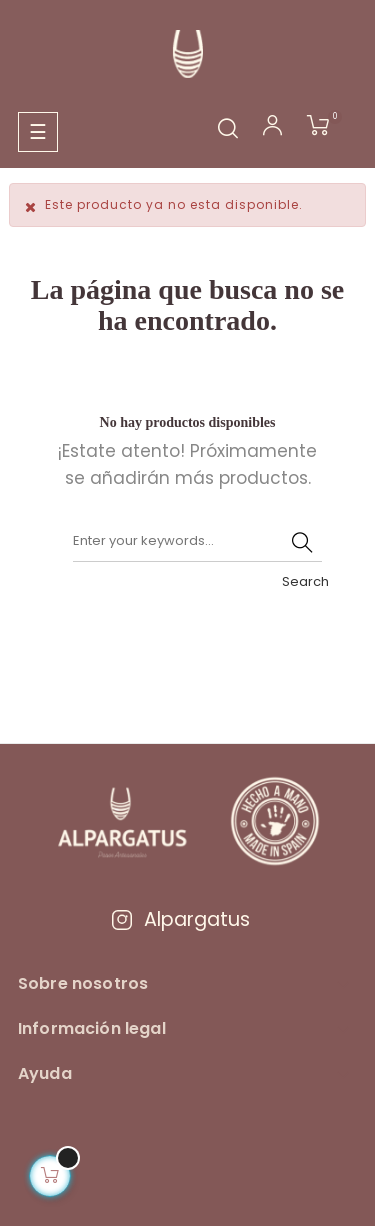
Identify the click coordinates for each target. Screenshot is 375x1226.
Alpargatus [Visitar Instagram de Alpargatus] (180, 919)
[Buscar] (197, 542)
